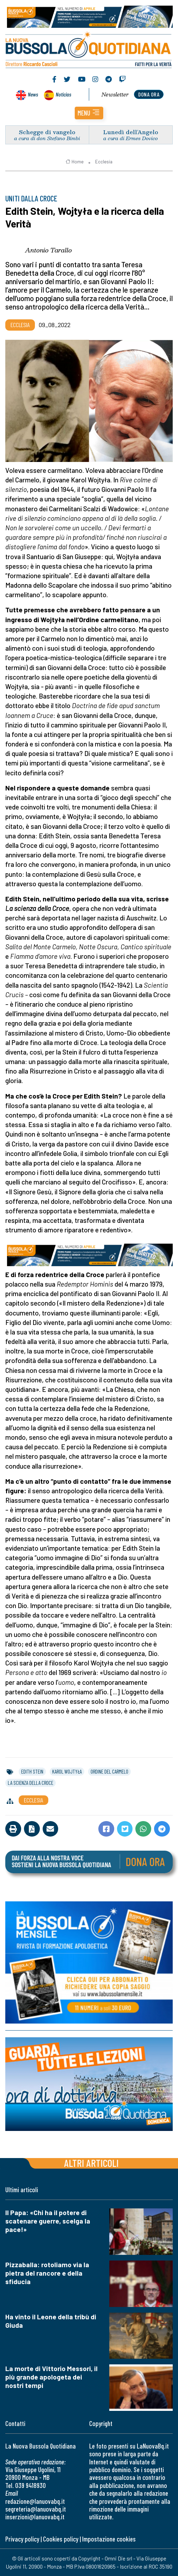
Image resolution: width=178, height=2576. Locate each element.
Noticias (63, 94)
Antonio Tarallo (48, 250)
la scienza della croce (30, 1783)
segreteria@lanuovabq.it (35, 2509)
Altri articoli (91, 2163)
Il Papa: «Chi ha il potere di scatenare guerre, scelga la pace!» (47, 2220)
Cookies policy (60, 2539)
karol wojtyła (67, 1771)
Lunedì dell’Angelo (130, 131)
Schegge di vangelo (47, 131)
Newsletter (115, 94)
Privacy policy (22, 2539)
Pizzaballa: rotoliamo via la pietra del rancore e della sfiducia (47, 2273)
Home (75, 161)
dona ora (148, 94)
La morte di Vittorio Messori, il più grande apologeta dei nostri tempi (51, 2376)
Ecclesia (103, 161)
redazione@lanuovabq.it (35, 2501)
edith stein (32, 1771)
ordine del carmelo (109, 1771)
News (33, 94)
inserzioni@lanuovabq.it (35, 2517)
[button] (89, 113)
